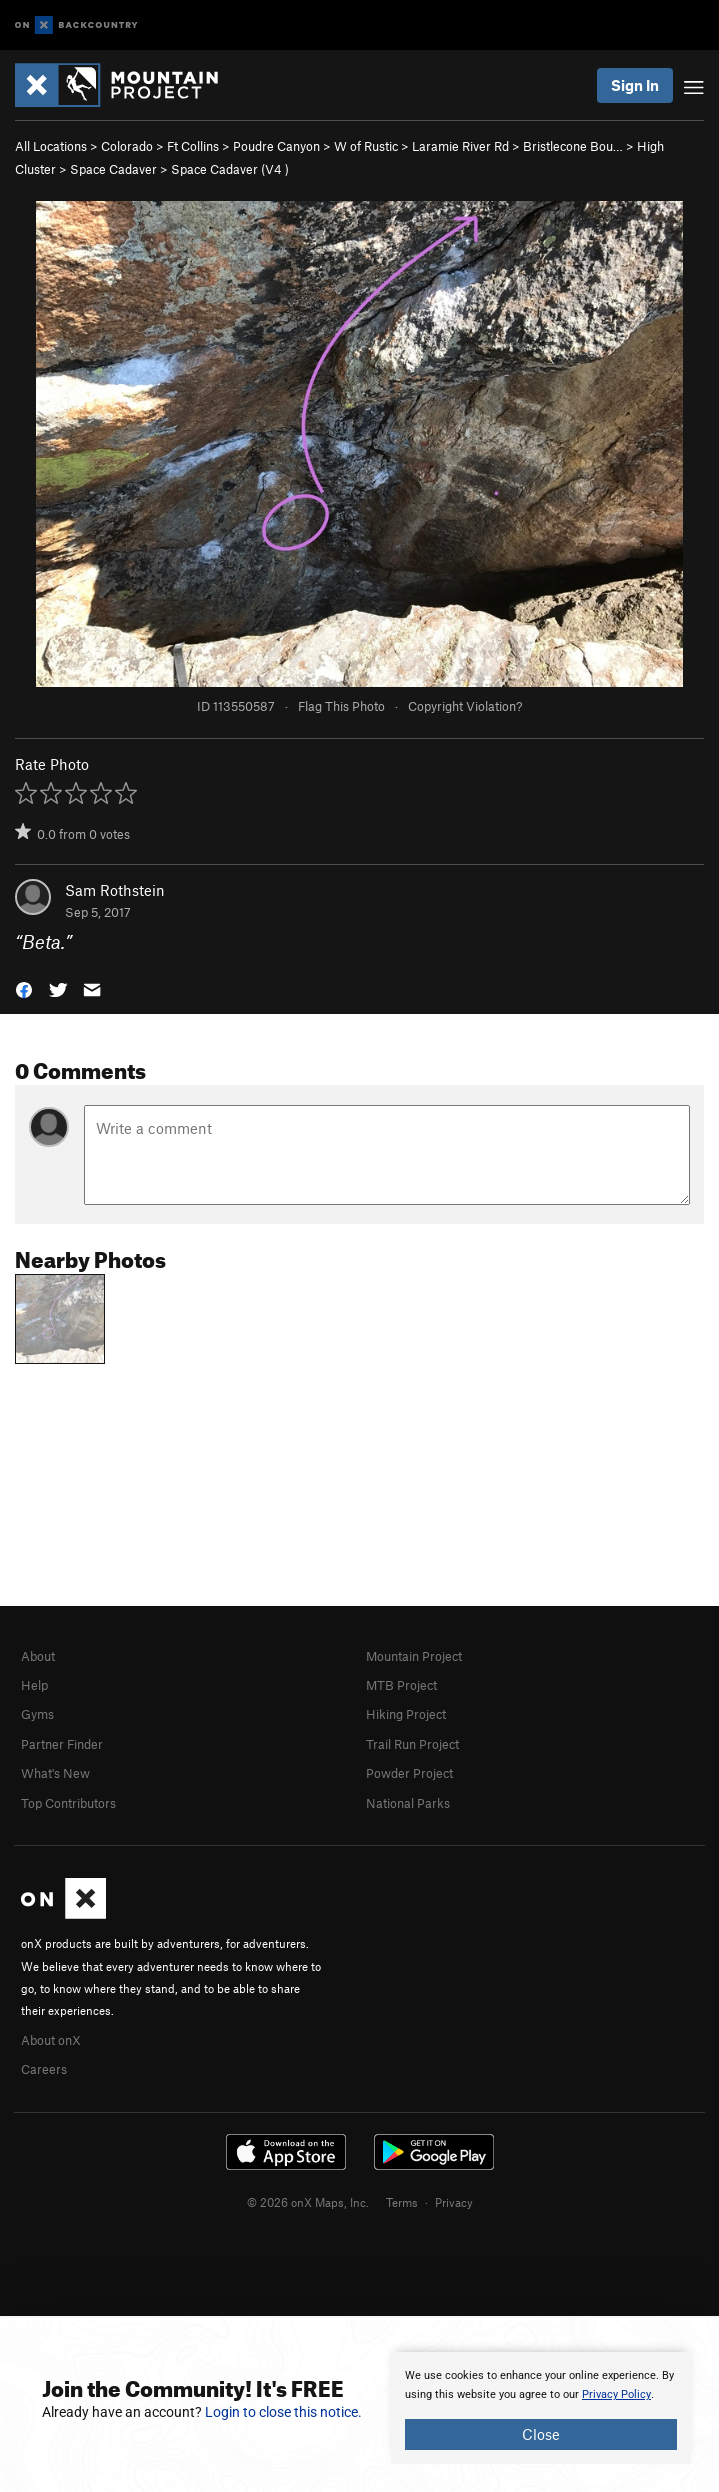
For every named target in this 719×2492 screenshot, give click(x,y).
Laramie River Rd (460, 146)
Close (541, 2434)
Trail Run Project (412, 1744)
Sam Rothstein (115, 890)
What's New (55, 1773)
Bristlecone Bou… (573, 146)
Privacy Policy (616, 2394)
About (38, 1656)
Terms (402, 2202)
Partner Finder (62, 1744)
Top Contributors (68, 1803)
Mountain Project (414, 1656)
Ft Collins (193, 146)
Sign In (635, 85)
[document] (541, 2408)
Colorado (127, 146)
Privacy (454, 2202)
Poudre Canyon (276, 146)
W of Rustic (366, 146)
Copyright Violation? (465, 706)
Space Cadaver (113, 169)
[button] (24, 988)
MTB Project (401, 1685)
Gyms (37, 1714)
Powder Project (409, 1773)
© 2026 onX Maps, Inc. (308, 2202)
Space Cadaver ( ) (230, 169)
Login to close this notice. (283, 2412)
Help (34, 1685)
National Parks (408, 1803)
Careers (44, 2069)
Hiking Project (406, 1714)
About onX (51, 2040)
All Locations (51, 146)
